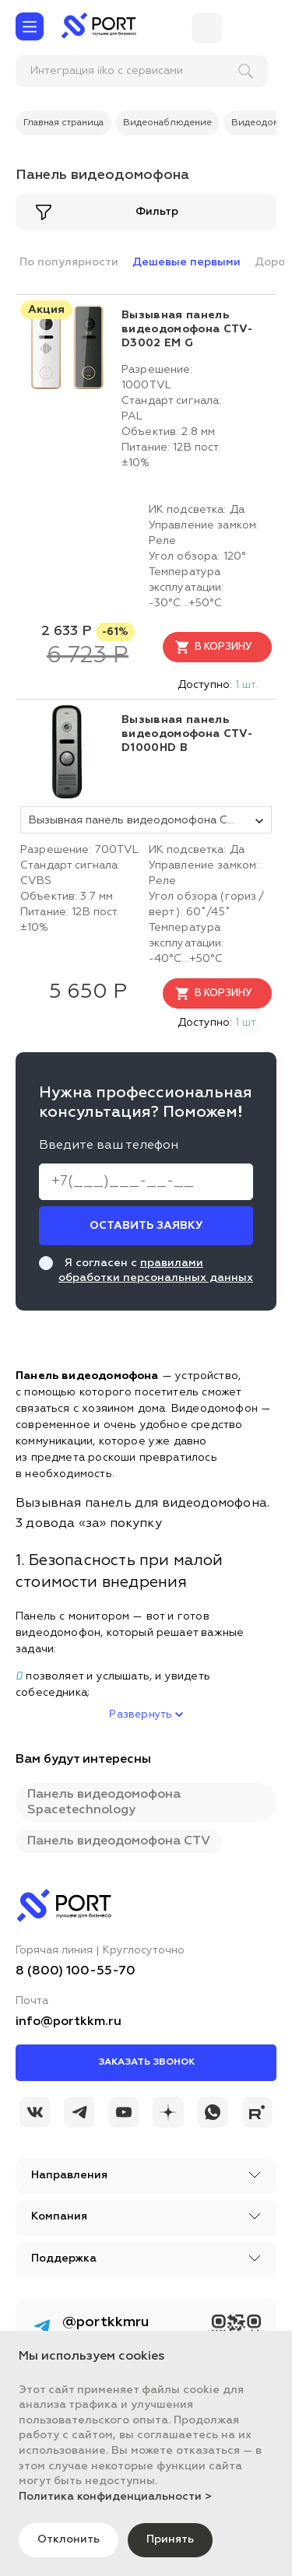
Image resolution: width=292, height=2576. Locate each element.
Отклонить (68, 2539)
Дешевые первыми (186, 262)
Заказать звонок (146, 2062)
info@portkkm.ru (68, 2022)
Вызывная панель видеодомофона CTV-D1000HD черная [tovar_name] (150, 820)
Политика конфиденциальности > (115, 2496)
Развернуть (145, 1715)
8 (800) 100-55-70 (75, 1971)
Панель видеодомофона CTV (118, 1841)
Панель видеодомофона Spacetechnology (104, 1802)
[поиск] (117, 71)
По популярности (68, 262)
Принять (170, 2539)
